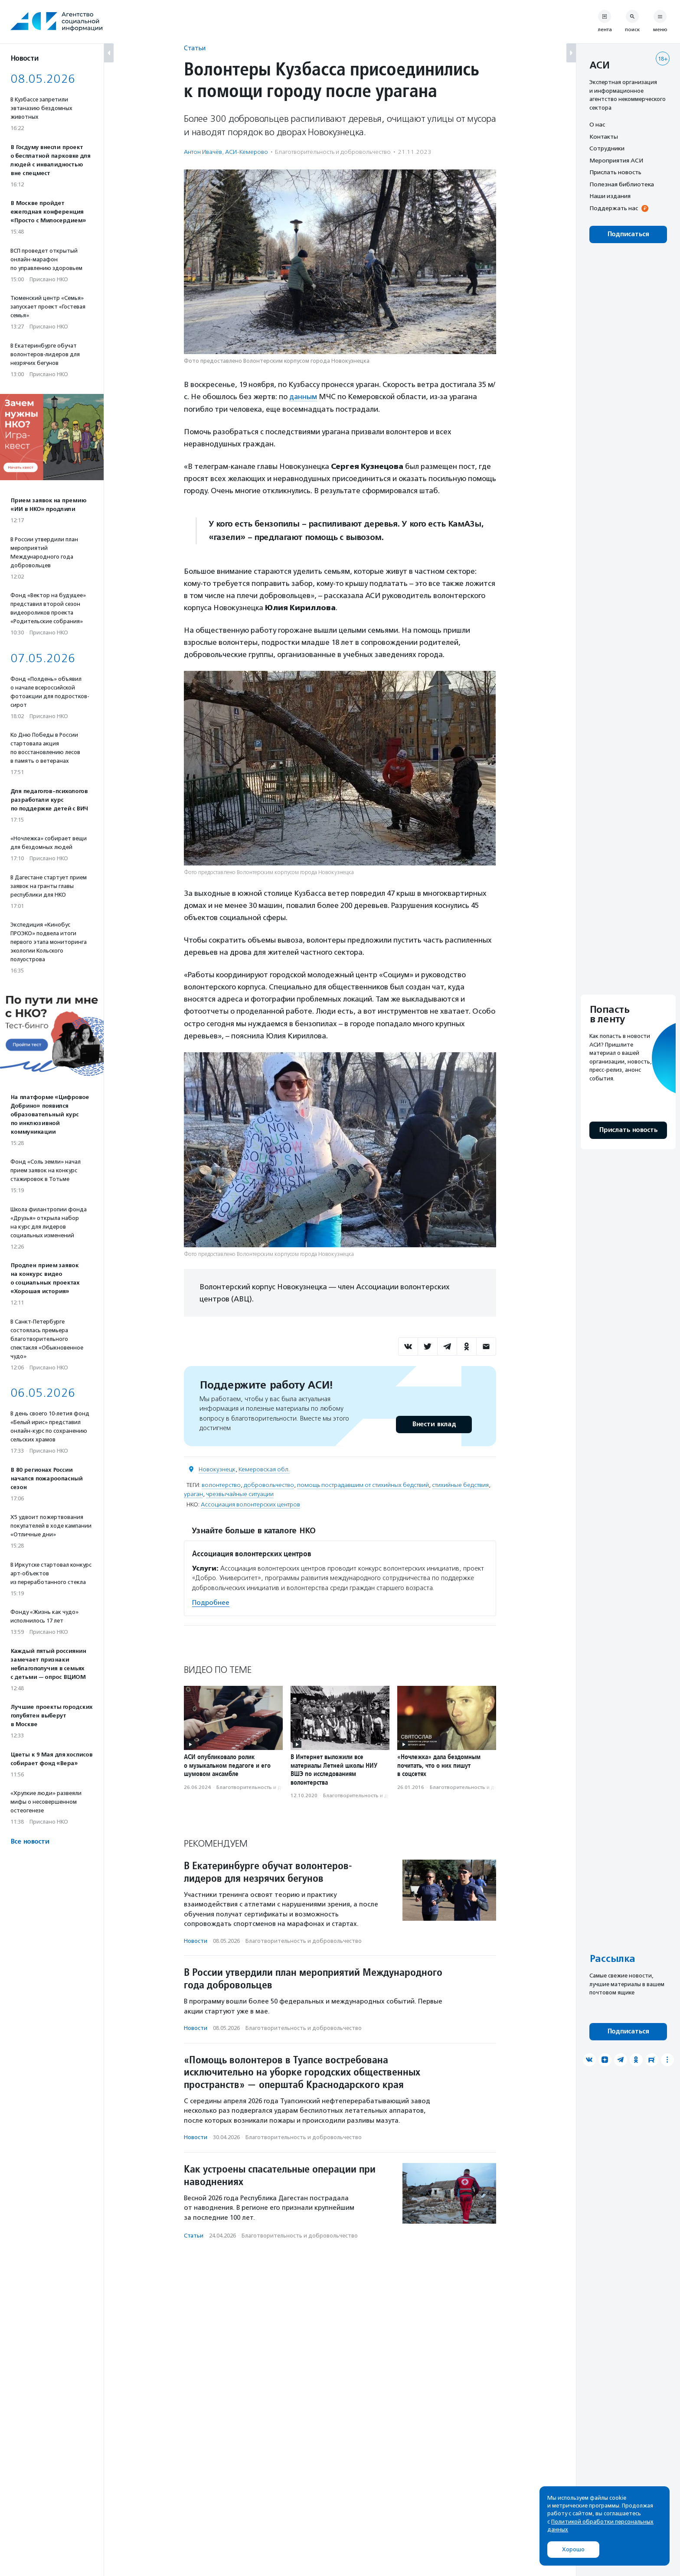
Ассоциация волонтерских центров (250, 1504)
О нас (597, 124)
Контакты (603, 136)
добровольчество (269, 1484)
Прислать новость (615, 172)
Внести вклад (433, 1424)
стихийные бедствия (460, 1484)
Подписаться (628, 234)
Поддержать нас (613, 208)
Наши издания (610, 195)
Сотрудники (606, 148)
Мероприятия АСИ (616, 160)
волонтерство (221, 1484)
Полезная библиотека (621, 184)
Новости (195, 1940)
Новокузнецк (217, 1469)
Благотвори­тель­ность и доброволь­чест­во (333, 152)
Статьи (195, 48)
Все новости (29, 1842)
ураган (193, 1493)
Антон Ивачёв (203, 152)
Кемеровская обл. (264, 1469)
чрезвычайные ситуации (240, 1493)
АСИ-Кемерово (246, 152)
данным (303, 396)
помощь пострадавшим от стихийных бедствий (363, 1484)
